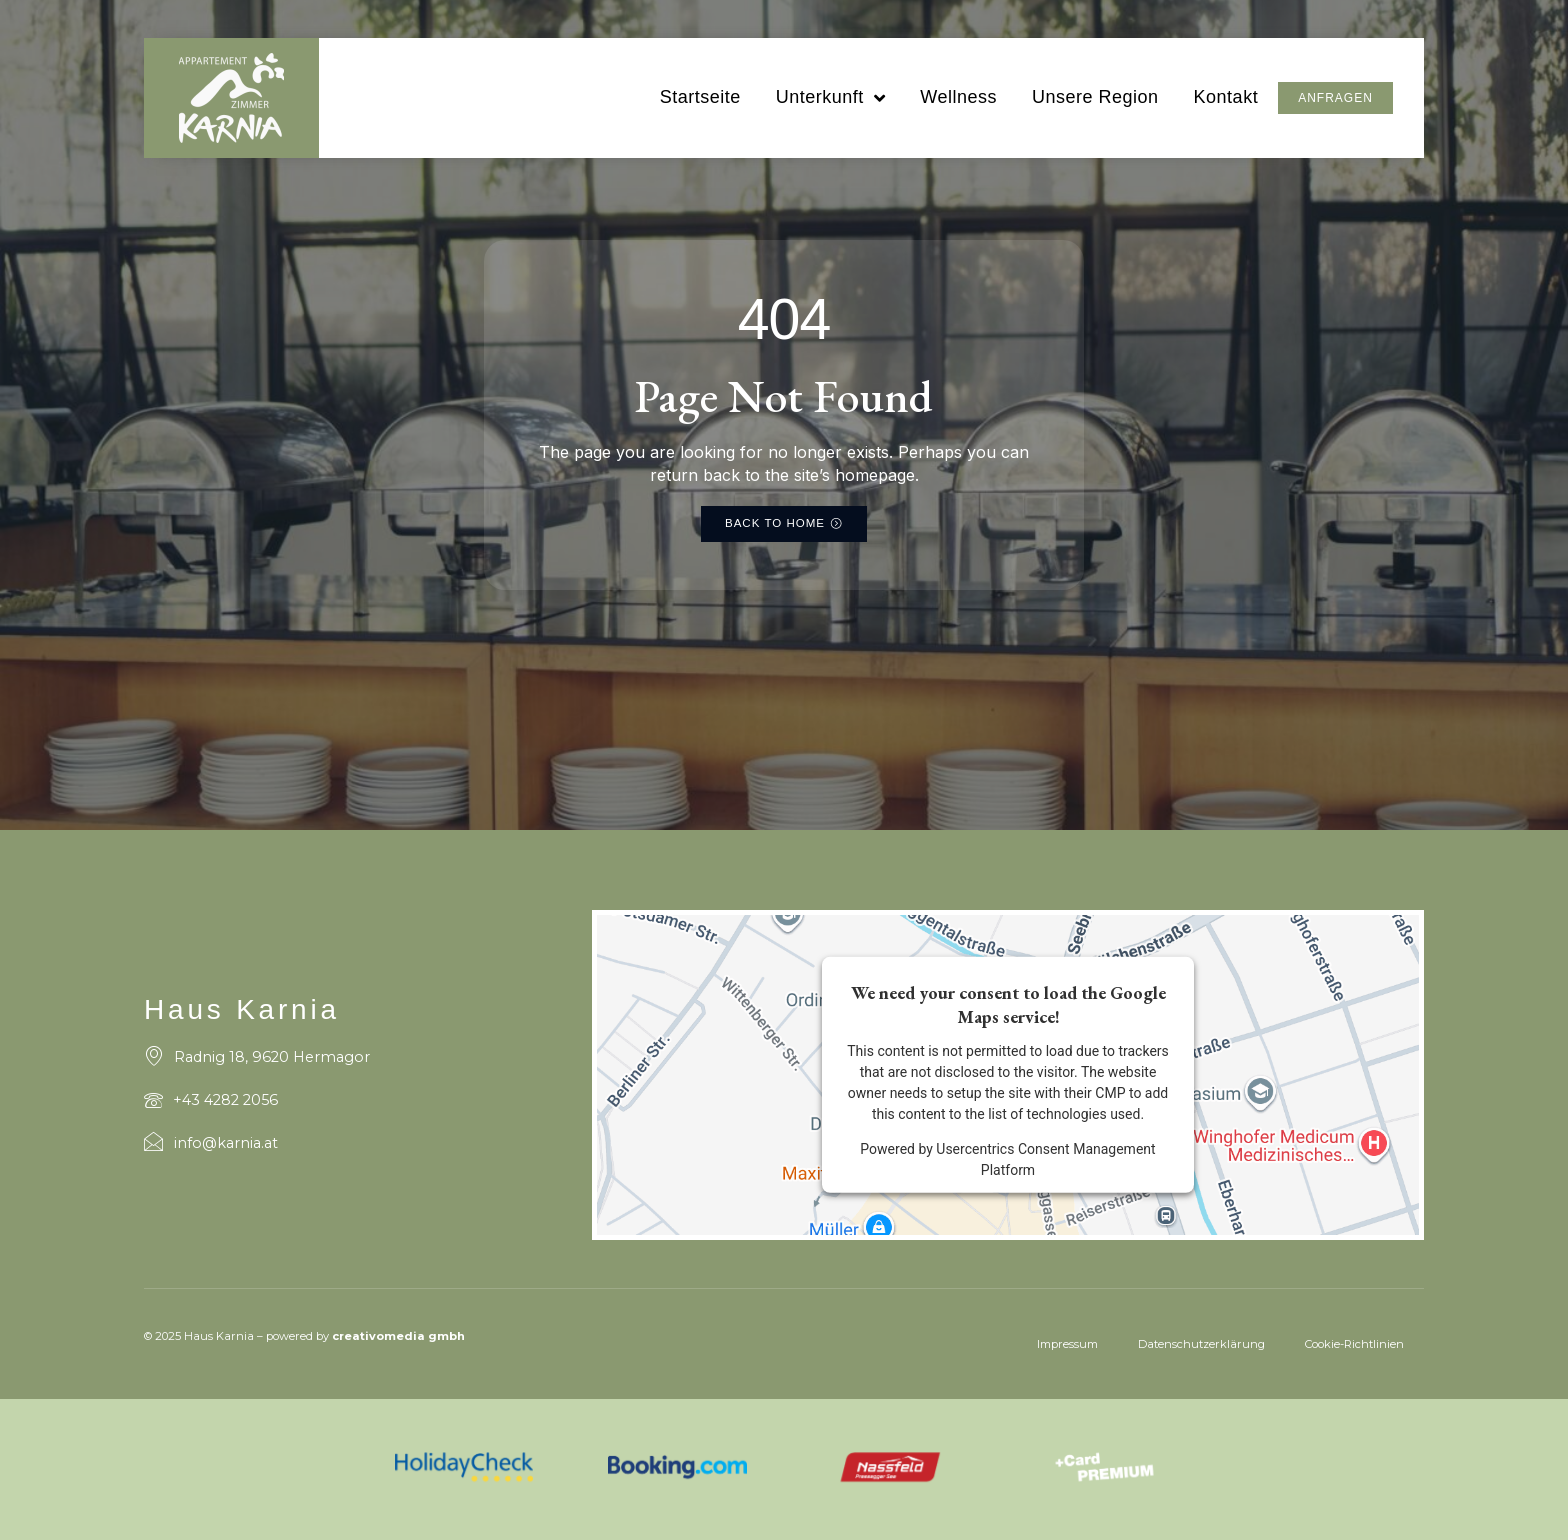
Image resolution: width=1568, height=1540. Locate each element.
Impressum (1067, 1344)
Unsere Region (1094, 107)
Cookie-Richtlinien (1354, 1344)
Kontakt (1225, 107)
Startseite (699, 107)
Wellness (957, 107)
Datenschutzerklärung (1201, 1344)
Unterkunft (830, 108)
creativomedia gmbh (398, 1337)
